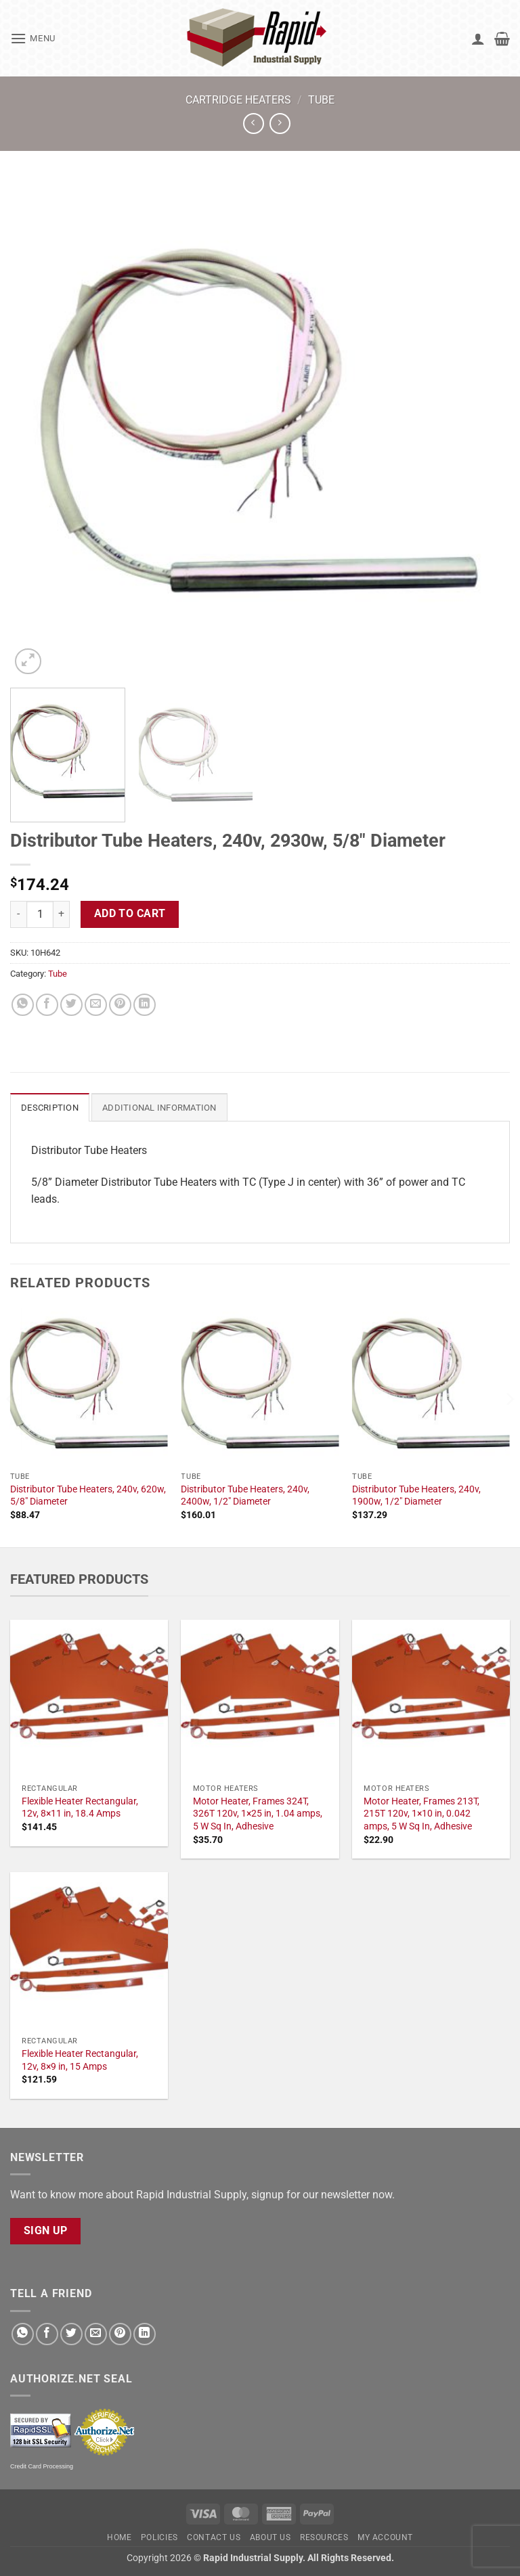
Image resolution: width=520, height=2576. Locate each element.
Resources (324, 2537)
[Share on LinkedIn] (144, 1005)
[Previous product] (279, 123)
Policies (159, 2537)
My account (385, 2537)
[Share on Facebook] (47, 1005)
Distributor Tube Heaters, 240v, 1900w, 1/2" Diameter (416, 1496)
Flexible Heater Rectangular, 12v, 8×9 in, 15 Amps (80, 2060)
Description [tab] (50, 1108)
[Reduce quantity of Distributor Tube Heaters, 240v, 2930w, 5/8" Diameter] (18, 914)
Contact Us (213, 2537)
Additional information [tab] (159, 1108)
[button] (33, 38)
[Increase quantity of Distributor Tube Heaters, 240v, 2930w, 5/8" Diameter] (61, 914)
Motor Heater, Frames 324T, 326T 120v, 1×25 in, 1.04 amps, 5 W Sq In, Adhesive (257, 1814)
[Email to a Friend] (96, 1005)
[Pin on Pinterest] (120, 1005)
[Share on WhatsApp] (23, 1005)
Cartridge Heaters (238, 99)
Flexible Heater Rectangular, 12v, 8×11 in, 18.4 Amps (80, 1808)
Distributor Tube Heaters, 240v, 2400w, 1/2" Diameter (245, 1496)
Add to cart (130, 914)
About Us (270, 2537)
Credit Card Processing (41, 2466)
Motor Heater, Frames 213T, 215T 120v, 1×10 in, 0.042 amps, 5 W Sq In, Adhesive (421, 1814)
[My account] (478, 38)
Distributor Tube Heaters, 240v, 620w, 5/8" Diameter (88, 1496)
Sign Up (46, 2231)
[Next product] (253, 123)
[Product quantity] (39, 914)
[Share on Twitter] (71, 1005)
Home (119, 2537)
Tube (321, 99)
